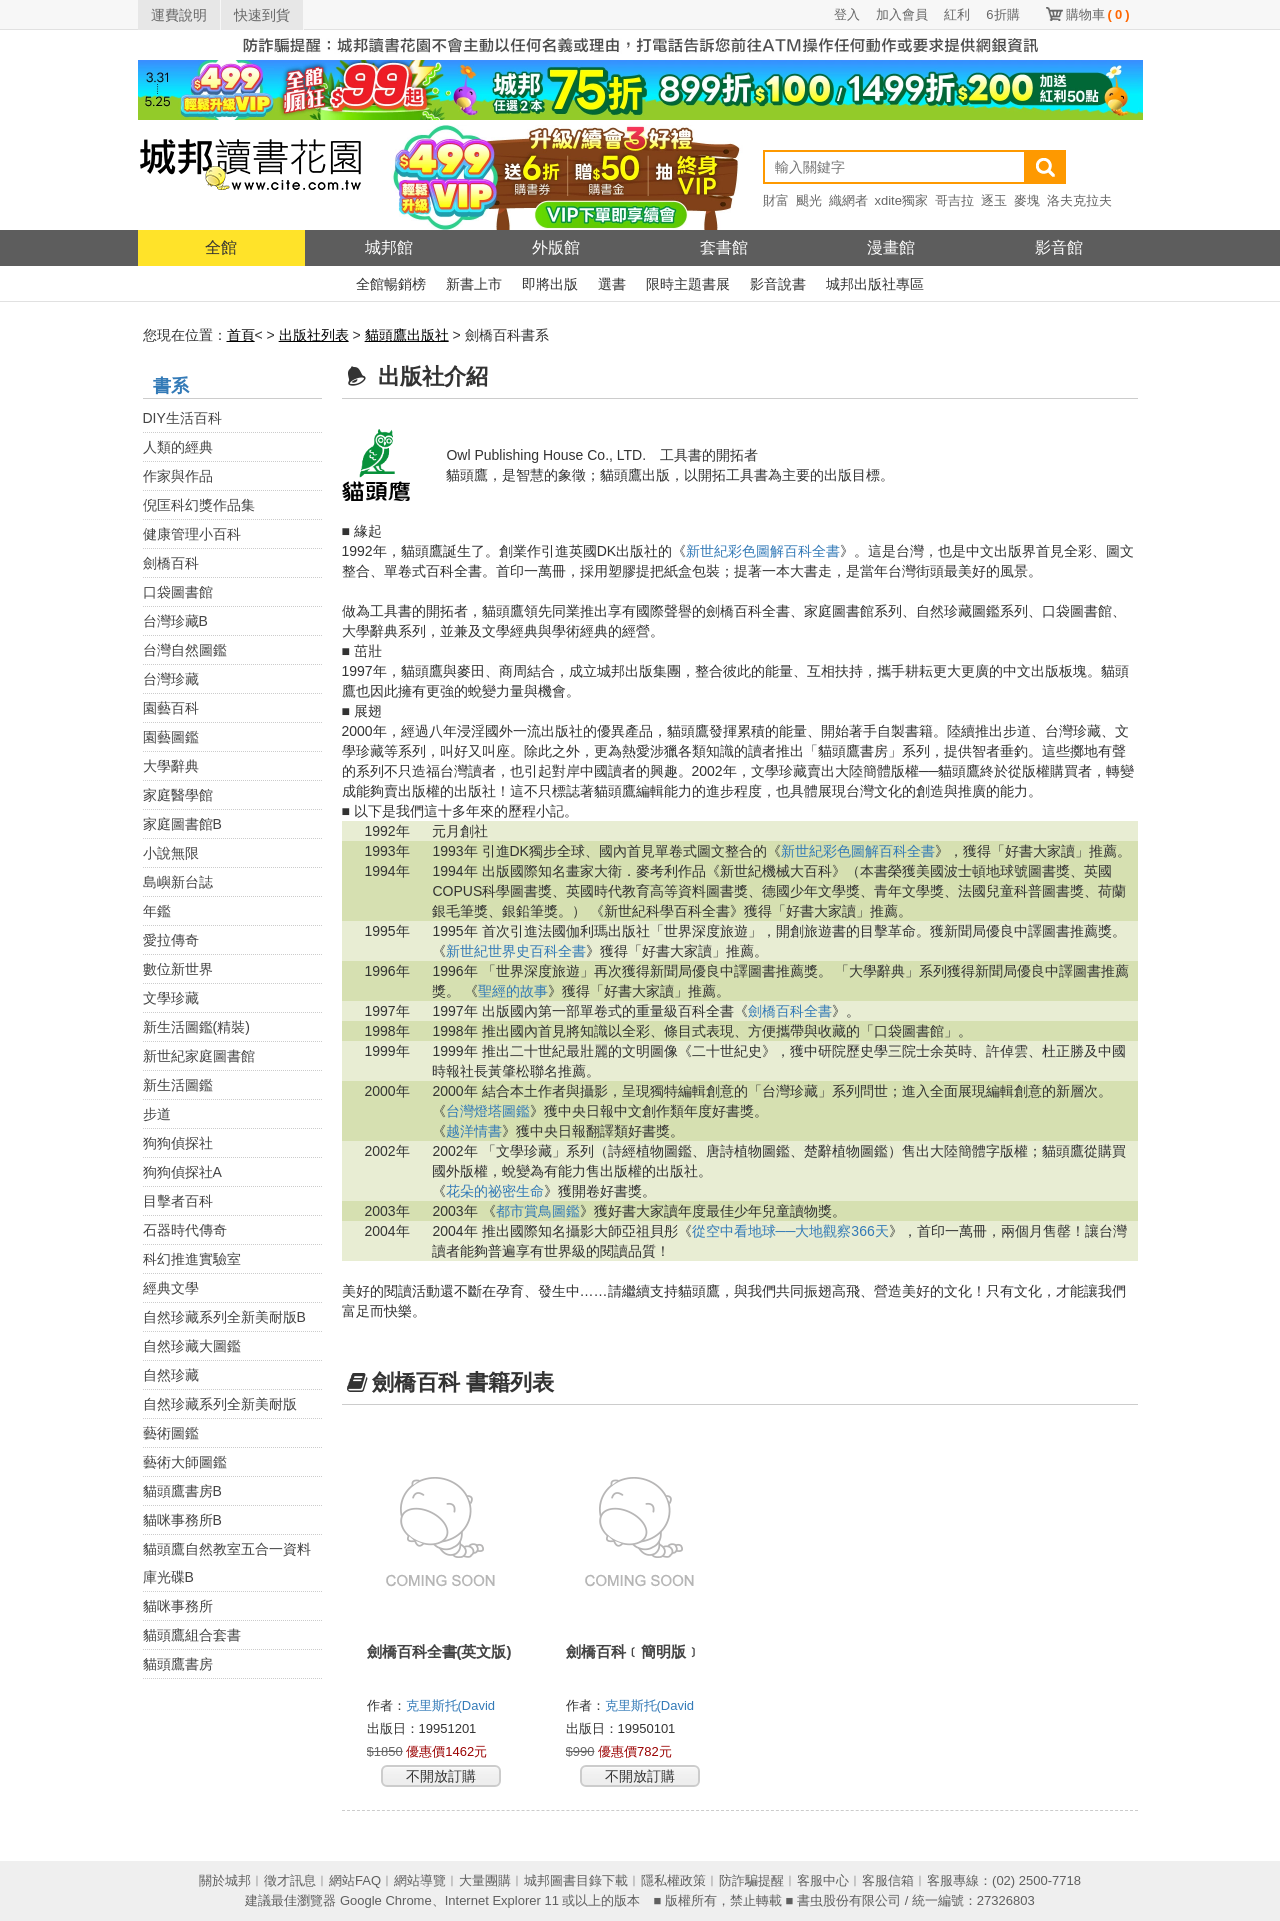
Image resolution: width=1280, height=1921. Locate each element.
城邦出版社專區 (875, 284)
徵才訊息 (290, 1880)
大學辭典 (171, 766)
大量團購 (485, 1880)
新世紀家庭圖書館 (199, 1056)
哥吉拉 (954, 200)
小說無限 (171, 853)
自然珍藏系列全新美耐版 (220, 1404)
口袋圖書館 (178, 592)
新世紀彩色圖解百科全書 (763, 551)
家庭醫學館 (178, 795)
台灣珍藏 (171, 679)
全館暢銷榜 (391, 284)
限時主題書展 (688, 284)
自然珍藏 (171, 1375)
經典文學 (171, 1288)
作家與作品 (178, 476)
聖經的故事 (513, 991)
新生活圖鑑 (178, 1085)
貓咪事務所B (182, 1520)
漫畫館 (891, 247)
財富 (776, 200)
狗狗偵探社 (178, 1143)
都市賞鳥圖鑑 (538, 1211)
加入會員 (902, 14)
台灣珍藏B (175, 621)
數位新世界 (178, 969)
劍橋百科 (171, 563)
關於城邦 (225, 1880)
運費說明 (179, 15)
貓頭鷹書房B (182, 1491)
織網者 (848, 200)
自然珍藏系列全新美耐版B (224, 1317)
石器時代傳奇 (185, 1230)
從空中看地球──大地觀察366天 (790, 1231)
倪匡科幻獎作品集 (199, 505)
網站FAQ (355, 1880)
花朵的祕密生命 (495, 1191)
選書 (612, 284)
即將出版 (550, 284)
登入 (847, 14)
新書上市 (474, 284)
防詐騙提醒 (751, 1880)
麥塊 (1027, 200)
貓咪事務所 (178, 1606)
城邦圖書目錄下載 (576, 1880)
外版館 (556, 247)
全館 (221, 247)
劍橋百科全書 (790, 1011)
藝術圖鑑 (171, 1433)
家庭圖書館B (182, 824)
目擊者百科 (178, 1201)
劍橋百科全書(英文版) (439, 1651)
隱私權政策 (673, 1880)
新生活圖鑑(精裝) (196, 1027)
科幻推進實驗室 (192, 1259)
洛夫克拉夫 (1079, 200)
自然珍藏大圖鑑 (192, 1346)
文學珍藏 (171, 998)
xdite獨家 (901, 200)
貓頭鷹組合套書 (192, 1635)
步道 (157, 1114)
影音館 (1059, 247)
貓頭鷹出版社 (407, 335)
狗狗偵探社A (182, 1172)
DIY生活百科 (182, 418)
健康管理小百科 (192, 534)
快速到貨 (262, 15)
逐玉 (994, 200)
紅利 (957, 14)
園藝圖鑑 (171, 737)
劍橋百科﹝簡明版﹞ (633, 1651)
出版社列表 (314, 335)
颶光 (809, 200)
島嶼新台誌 (178, 882)
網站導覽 (420, 1880)
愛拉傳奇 (171, 940)
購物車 (1098, 14)
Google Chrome (386, 1900)
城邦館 (389, 247)
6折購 (1002, 14)
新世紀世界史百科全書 (516, 951)
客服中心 (823, 1880)
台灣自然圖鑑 (185, 650)
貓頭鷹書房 (178, 1664)
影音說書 (778, 284)
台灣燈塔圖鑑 (488, 1111)
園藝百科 (171, 708)
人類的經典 (178, 447)
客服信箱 (888, 1880)
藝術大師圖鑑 (185, 1462)
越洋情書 (474, 1131)
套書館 (724, 247)
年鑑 (157, 911)
